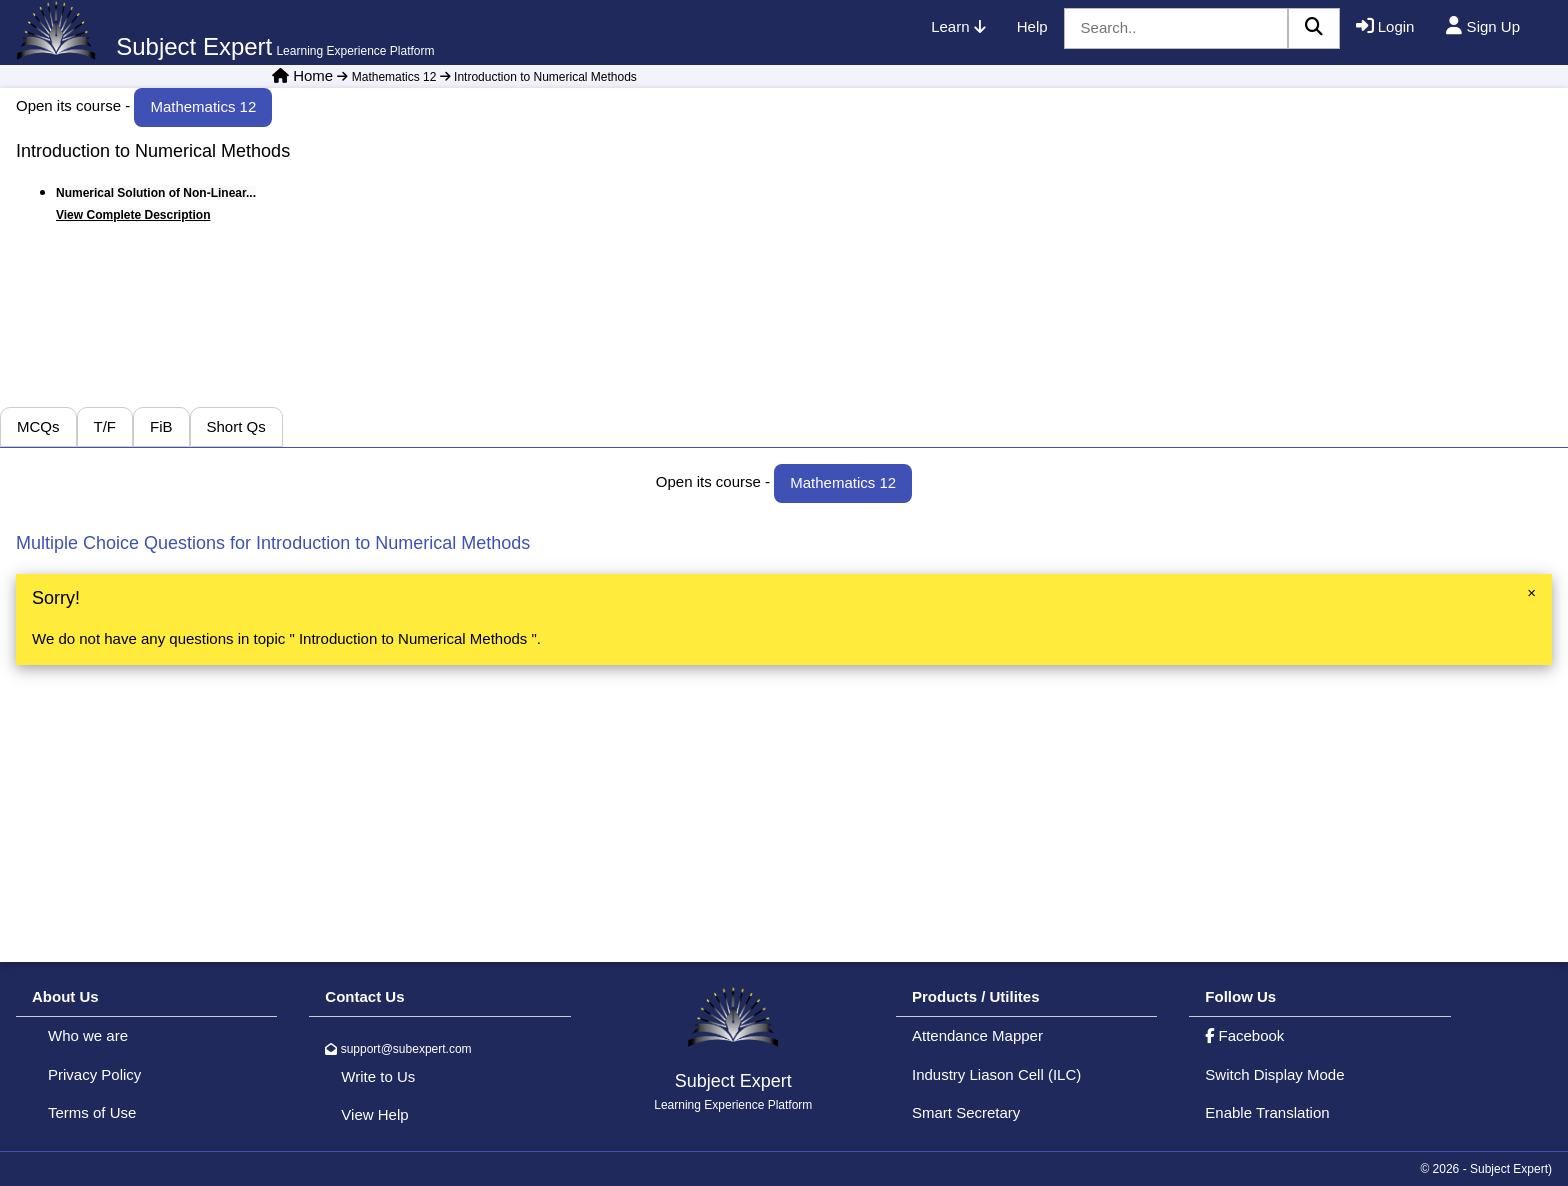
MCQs (38, 426)
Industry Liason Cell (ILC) (996, 1074)
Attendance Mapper (977, 1035)
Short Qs (236, 426)
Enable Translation (1267, 1112)
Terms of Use (92, 1112)
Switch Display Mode (1274, 1074)
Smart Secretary (966, 1112)
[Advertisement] (1296, 267)
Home (313, 75)
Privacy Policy (94, 1074)
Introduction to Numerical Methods (536, 77)
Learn (958, 26)
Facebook (1244, 1035)
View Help (374, 1114)
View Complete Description (133, 215)
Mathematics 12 (386, 77)
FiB (161, 426)
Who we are (88, 1035)
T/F (105, 426)
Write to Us (378, 1076)
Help (1032, 26)
